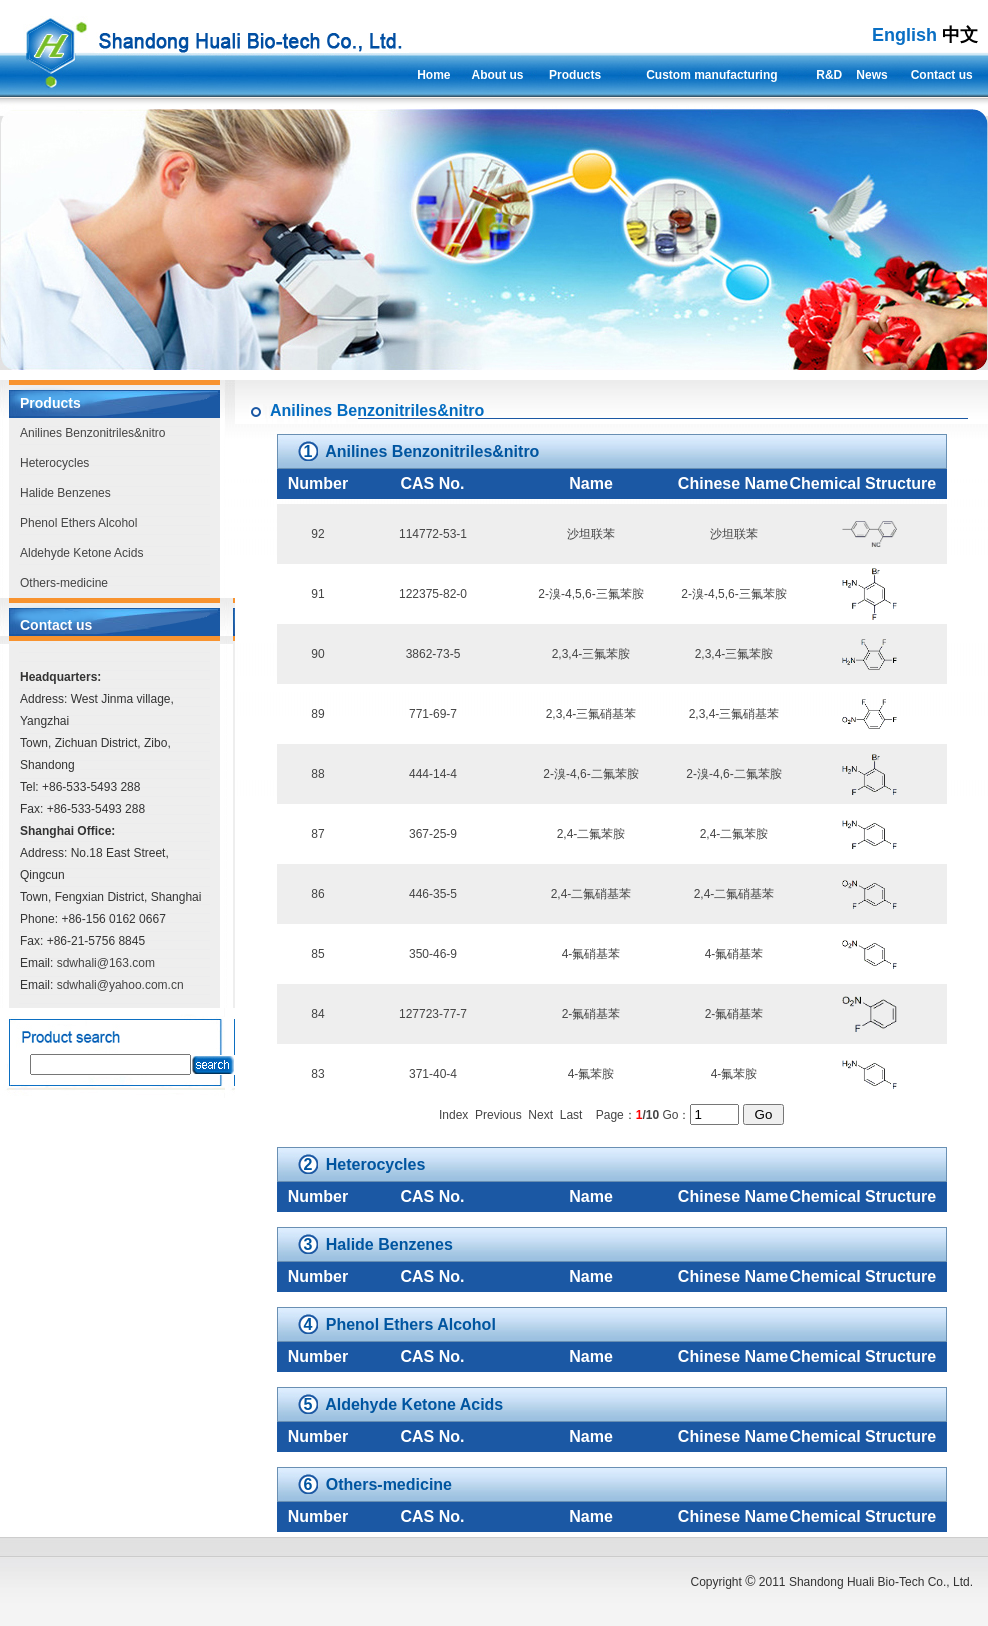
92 (317, 534)
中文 (960, 35)
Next (540, 1115)
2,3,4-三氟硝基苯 (591, 714)
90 (317, 654)
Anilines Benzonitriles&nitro (92, 433)
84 (317, 1014)
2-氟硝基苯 (591, 1014)
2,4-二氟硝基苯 (591, 894)
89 (317, 714)
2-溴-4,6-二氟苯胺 (590, 774)
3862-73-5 (433, 654)
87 (317, 834)
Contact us (942, 75)
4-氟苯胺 (591, 1074)
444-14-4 (433, 774)
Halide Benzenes (65, 493)
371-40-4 (433, 1074)
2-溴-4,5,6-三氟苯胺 (590, 594)
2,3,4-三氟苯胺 (591, 654)
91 (317, 594)
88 (317, 774)
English (904, 35)
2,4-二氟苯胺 (591, 834)
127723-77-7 (433, 1014)
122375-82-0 (433, 594)
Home (433, 75)
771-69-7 (433, 714)
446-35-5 (433, 894)
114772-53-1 (433, 534)
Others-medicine (64, 583)
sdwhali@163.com (106, 963)
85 (317, 954)
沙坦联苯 (591, 534)
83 (317, 1074)
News (871, 75)
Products (575, 75)
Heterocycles (54, 463)
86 (317, 894)
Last (571, 1115)
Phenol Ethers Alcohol (78, 523)
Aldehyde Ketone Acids (81, 553)
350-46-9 (433, 954)
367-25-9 (433, 834)
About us (498, 75)
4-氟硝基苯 (591, 954)
